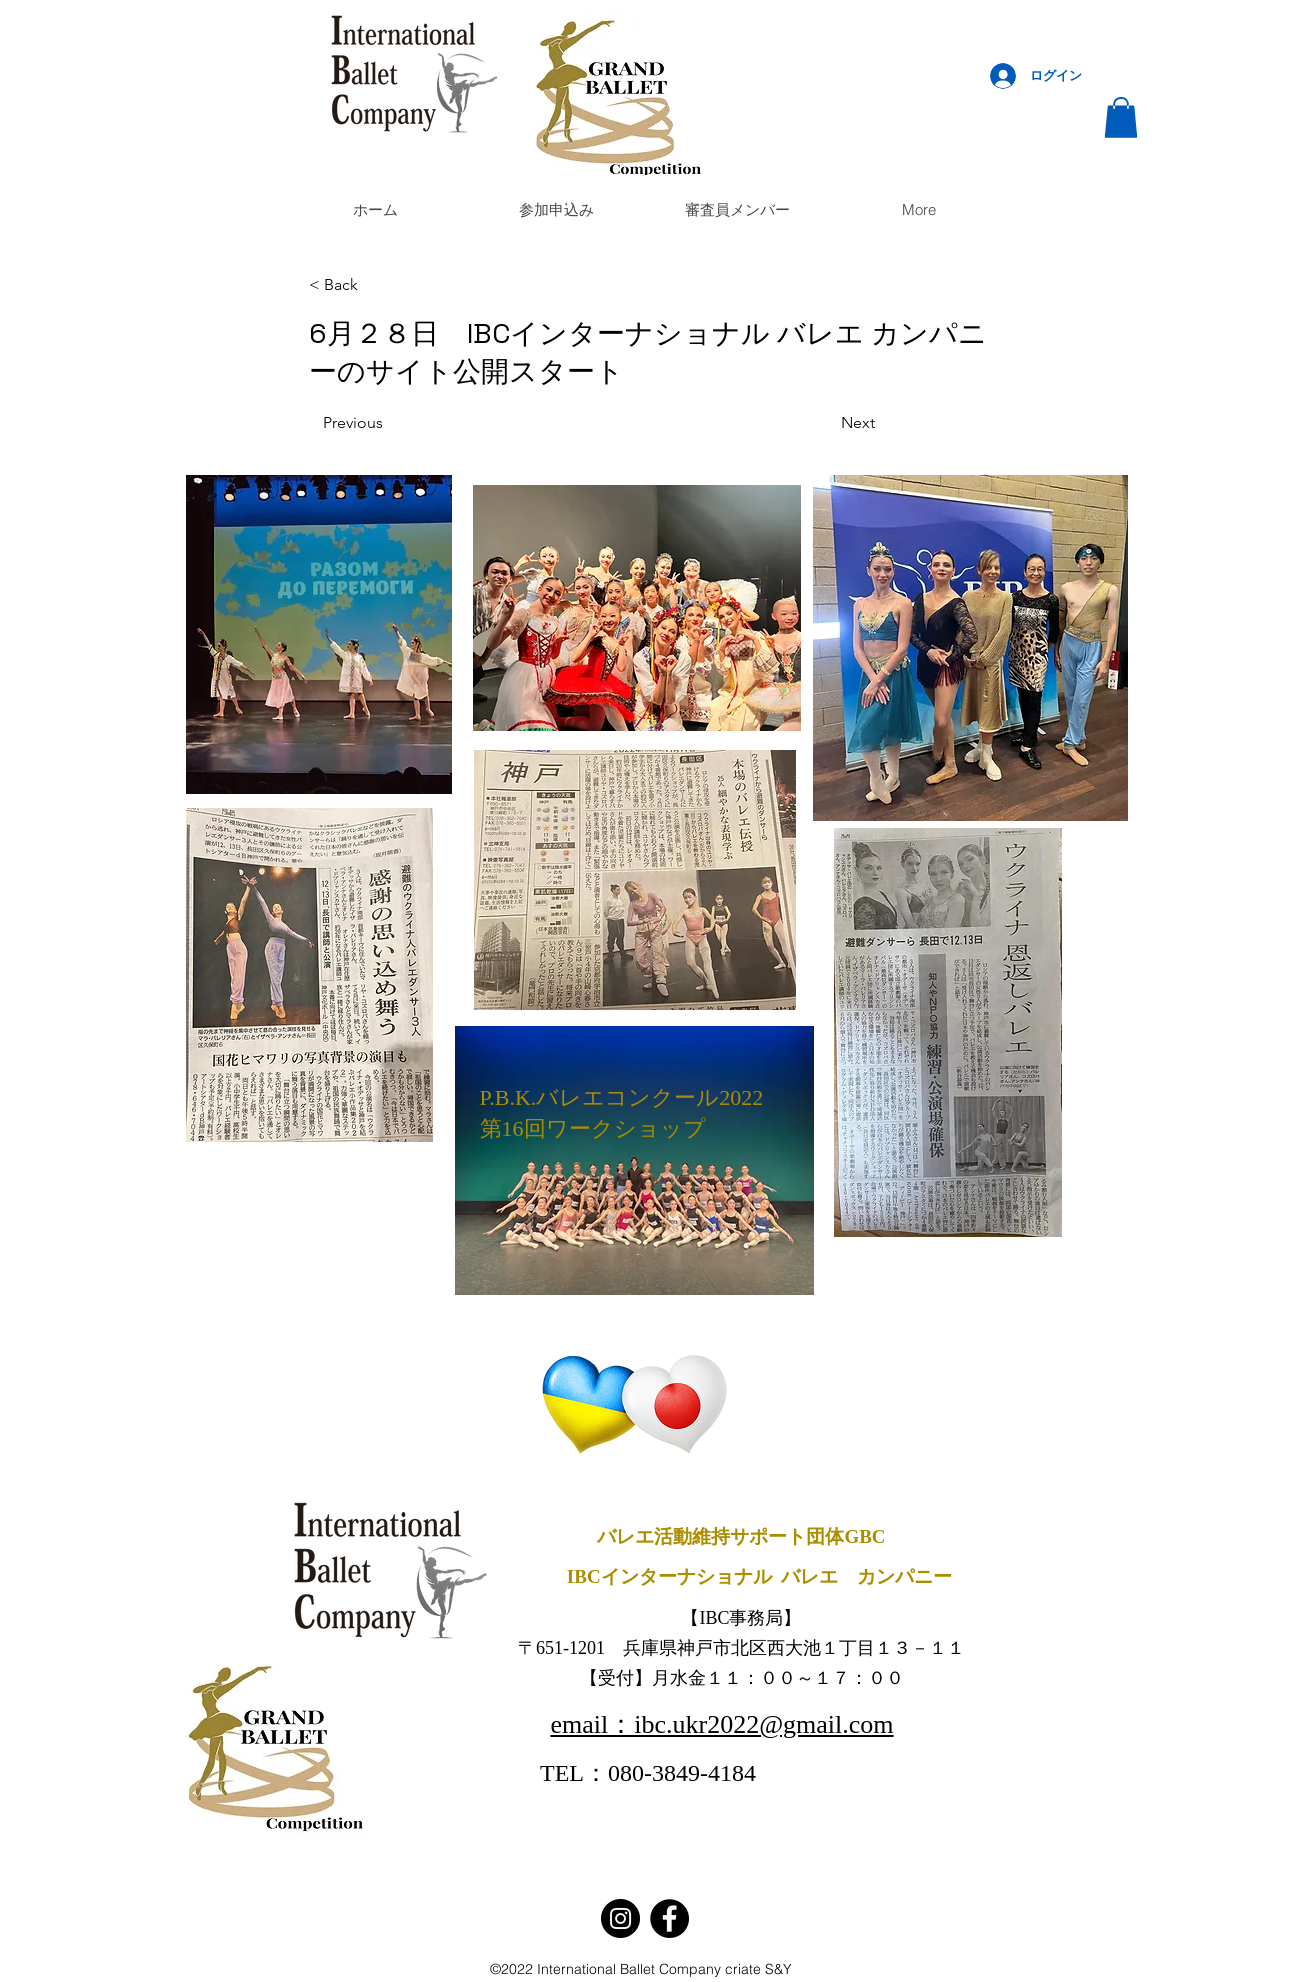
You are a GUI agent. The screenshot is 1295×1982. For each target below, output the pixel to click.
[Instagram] (620, 1918)
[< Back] (375, 285)
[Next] (825, 424)
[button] (1121, 117)
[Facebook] (669, 1918)
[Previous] (389, 424)
